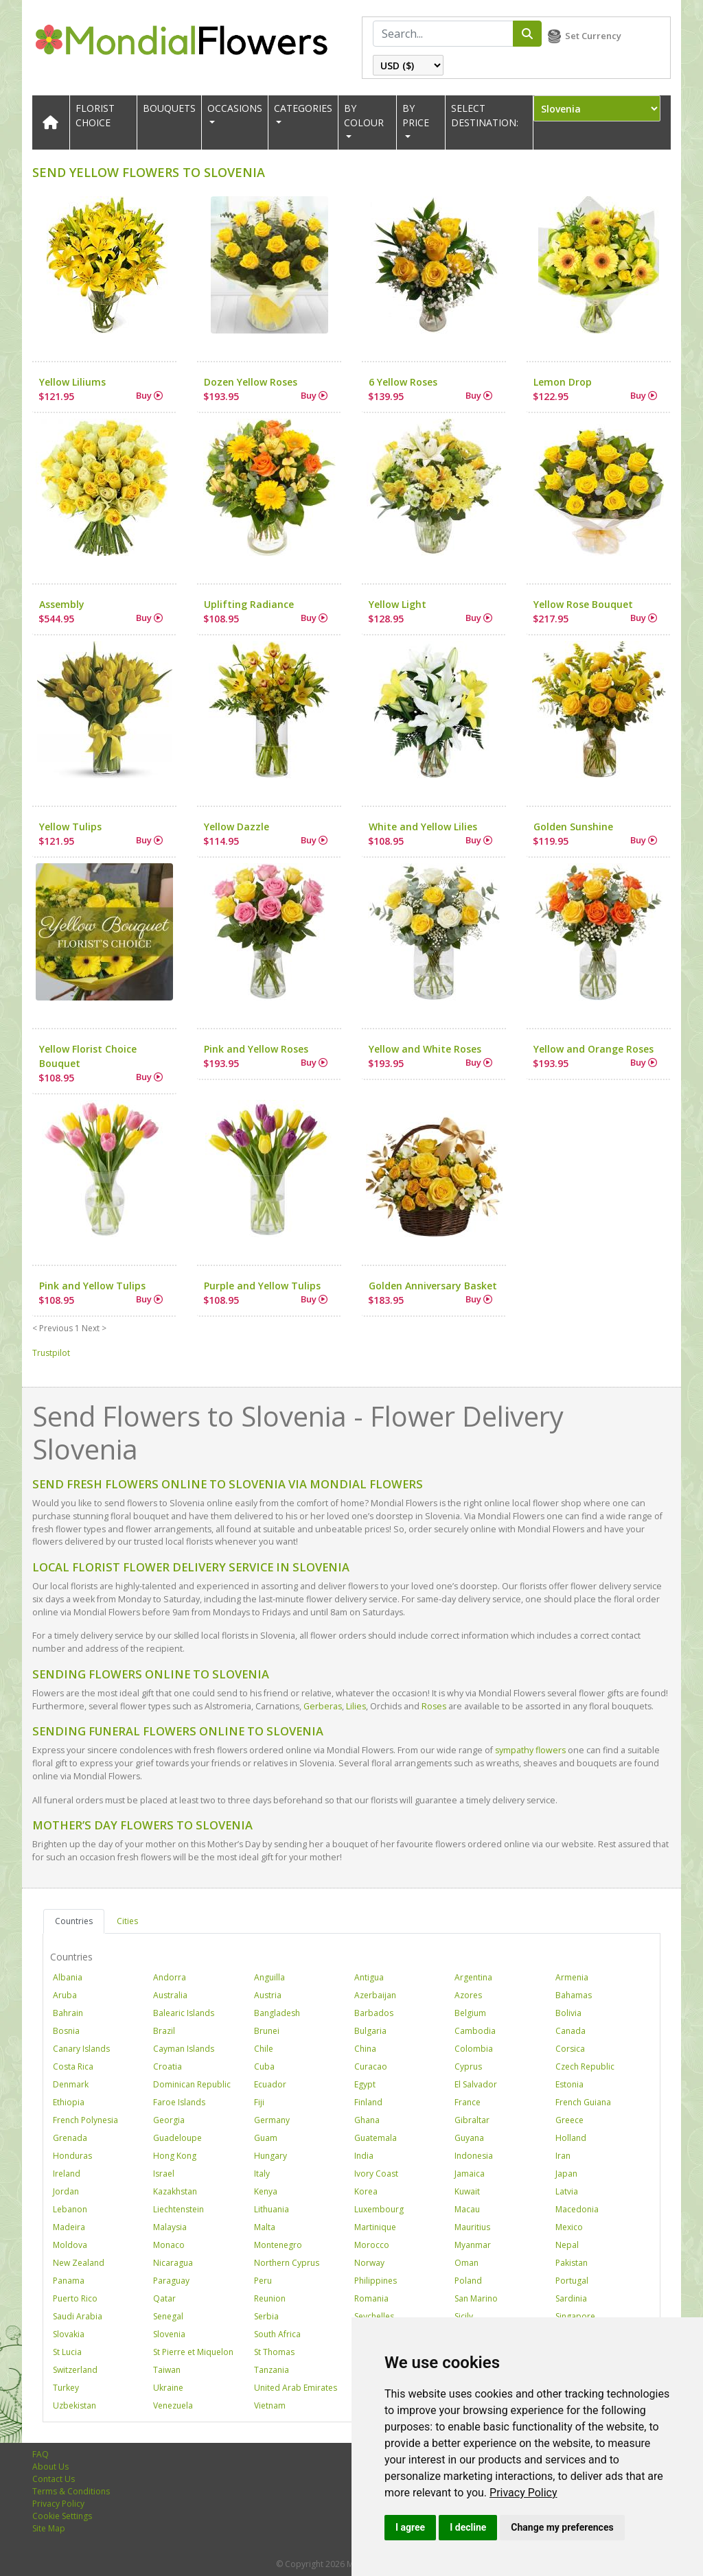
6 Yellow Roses (403, 381)
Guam (265, 2138)
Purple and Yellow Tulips (262, 1285)
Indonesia (473, 2156)
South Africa (277, 2334)
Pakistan (571, 2263)
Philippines (375, 2280)
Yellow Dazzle (236, 826)
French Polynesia (85, 2120)
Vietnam (270, 2405)
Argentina (473, 1977)
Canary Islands (81, 2048)
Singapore (575, 2316)
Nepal (567, 2245)
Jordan (66, 2191)
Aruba (65, 1995)
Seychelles (374, 2316)
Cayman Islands (183, 2048)
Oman (466, 2263)
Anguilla (269, 1977)
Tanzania (271, 2370)
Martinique (375, 2227)
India (363, 2156)
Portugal (571, 2280)
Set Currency (593, 36)
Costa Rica (73, 2066)
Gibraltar (471, 2120)
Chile (263, 2048)
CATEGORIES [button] (303, 108)
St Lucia (67, 2352)
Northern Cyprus (286, 2263)
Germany (272, 2120)
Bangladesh (277, 2013)
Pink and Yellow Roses (256, 1048)
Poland (468, 2280)
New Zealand (78, 2263)
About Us (50, 2466)
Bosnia (66, 2031)
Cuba (264, 2066)
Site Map (48, 2528)
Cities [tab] (127, 1921)
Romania (371, 2298)
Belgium (470, 2013)
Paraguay (171, 2280)
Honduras (72, 2156)
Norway (369, 2263)
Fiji (259, 2102)
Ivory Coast (376, 2173)
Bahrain (68, 2013)
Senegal (168, 2316)
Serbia (266, 2316)
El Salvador (475, 2084)
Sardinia (571, 2298)
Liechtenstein (178, 2209)
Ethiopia (68, 2102)
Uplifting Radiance (249, 604)
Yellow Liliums (72, 381)
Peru (263, 2280)
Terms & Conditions (71, 2491)
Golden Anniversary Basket (433, 1285)
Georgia (169, 2120)
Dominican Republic (192, 2084)
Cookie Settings (62, 2516)
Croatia (167, 2066)
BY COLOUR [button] (364, 115)
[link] (523, 2492)
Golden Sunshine (573, 826)
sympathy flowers (530, 1750)
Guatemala (375, 2138)
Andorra (169, 1977)
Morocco (371, 2245)
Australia (170, 1995)
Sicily (463, 2316)
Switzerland (75, 2370)
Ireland (66, 2173)
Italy (262, 2173)
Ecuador (270, 2084)
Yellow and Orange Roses (593, 1048)
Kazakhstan (175, 2191)
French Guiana (583, 2102)
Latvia (566, 2191)
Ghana (367, 2120)
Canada (570, 2031)
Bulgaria (370, 2031)
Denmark (71, 2084)
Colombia (473, 2048)
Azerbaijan (375, 1995)
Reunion (270, 2298)
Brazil (164, 2031)
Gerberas (322, 1706)
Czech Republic (584, 2066)
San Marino (476, 2298)
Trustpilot (51, 1353)
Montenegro (278, 2245)
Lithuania (271, 2209)
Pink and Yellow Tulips (92, 1285)
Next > (94, 1328)
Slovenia (169, 2334)
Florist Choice (95, 115)
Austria (267, 1995)
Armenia (571, 1977)
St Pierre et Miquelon (193, 2352)
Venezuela (173, 2405)
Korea (366, 2191)
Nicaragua (173, 2263)
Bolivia (568, 2013)
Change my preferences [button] (562, 2527)
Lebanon (70, 2209)
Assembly (61, 604)
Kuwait (467, 2191)
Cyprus (468, 2066)
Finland (368, 2102)
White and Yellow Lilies (423, 826)
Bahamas (573, 1995)
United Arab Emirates (295, 2387)
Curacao (370, 2066)
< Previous (52, 1328)
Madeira (69, 2227)
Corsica (570, 2048)
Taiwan (167, 2370)
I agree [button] (410, 2527)
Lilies (356, 1706)
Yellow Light (397, 604)
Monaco (169, 2245)
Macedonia (577, 2209)
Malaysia (170, 2227)
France (467, 2102)
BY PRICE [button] (415, 115)
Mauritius (472, 2227)
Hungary (270, 2156)
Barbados (373, 2013)
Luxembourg (379, 2209)
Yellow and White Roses (425, 1048)
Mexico (569, 2227)
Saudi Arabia (77, 2316)
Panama (68, 2280)
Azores (468, 1995)
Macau (467, 2209)
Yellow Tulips (70, 826)
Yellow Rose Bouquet (583, 604)
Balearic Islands (183, 2013)
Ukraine (168, 2387)
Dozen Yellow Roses (250, 381)
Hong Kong (174, 2156)
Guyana (469, 2138)
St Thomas (274, 2352)
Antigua (369, 1977)
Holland (570, 2138)
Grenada (70, 2138)
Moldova (70, 2245)
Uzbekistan (74, 2405)
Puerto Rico (75, 2298)
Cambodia (475, 2031)
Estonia (569, 2084)
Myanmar (472, 2245)
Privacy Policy (523, 2492)
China (365, 2048)
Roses (434, 1706)
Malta (264, 2227)
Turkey (66, 2387)
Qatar (164, 2298)
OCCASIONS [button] (234, 108)
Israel (163, 2173)
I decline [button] (468, 2527)
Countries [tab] (74, 1921)
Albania (67, 1977)
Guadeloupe (177, 2138)
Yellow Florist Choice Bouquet (88, 1056)
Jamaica (469, 2173)
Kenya (265, 2191)
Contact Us (53, 2479)
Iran (563, 2156)
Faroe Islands (179, 2102)
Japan (566, 2173)
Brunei (266, 2031)
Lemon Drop (562, 381)
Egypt (365, 2084)
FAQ (40, 2454)
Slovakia (68, 2334)
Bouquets (169, 108)
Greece (569, 2120)
